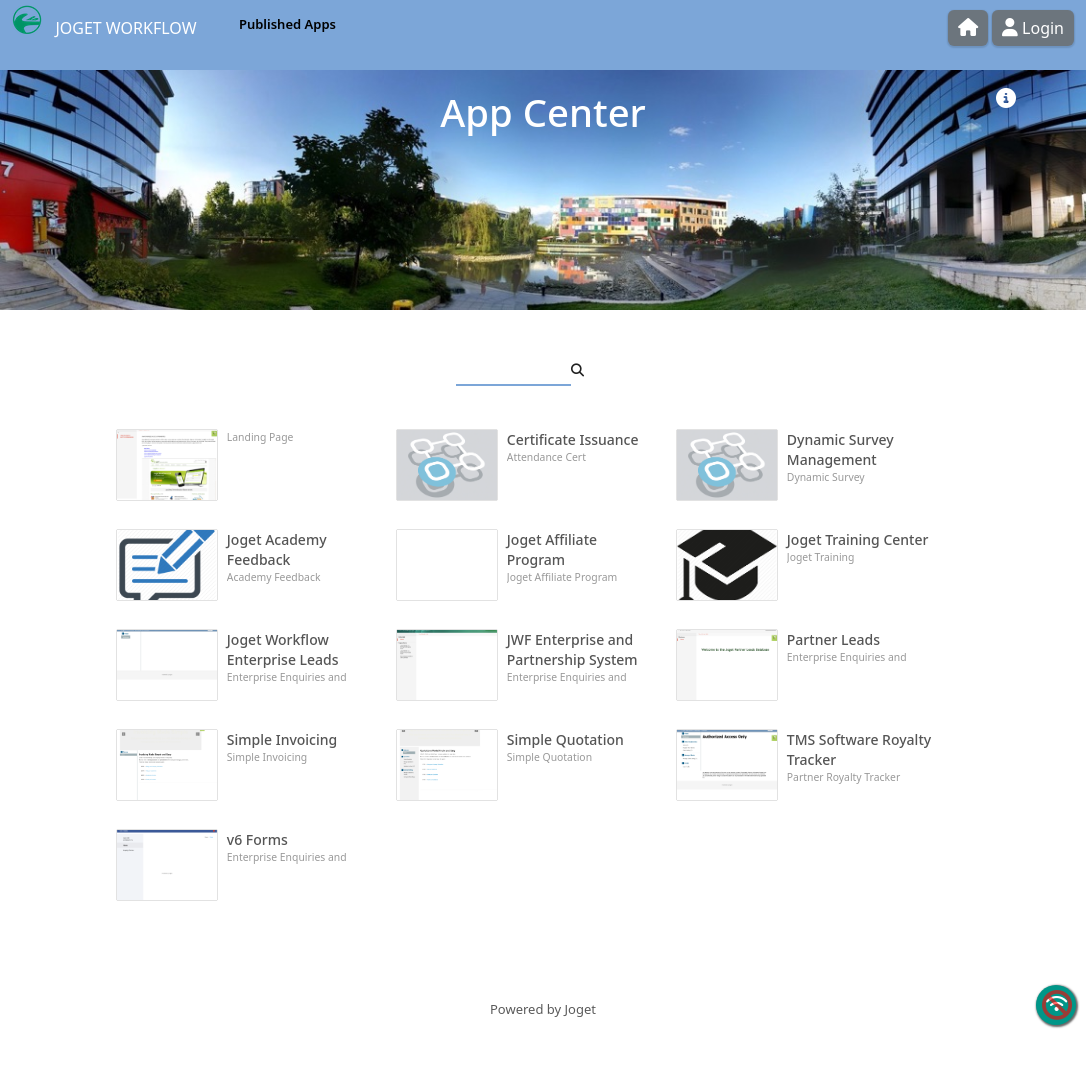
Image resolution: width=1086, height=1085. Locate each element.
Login (1033, 28)
